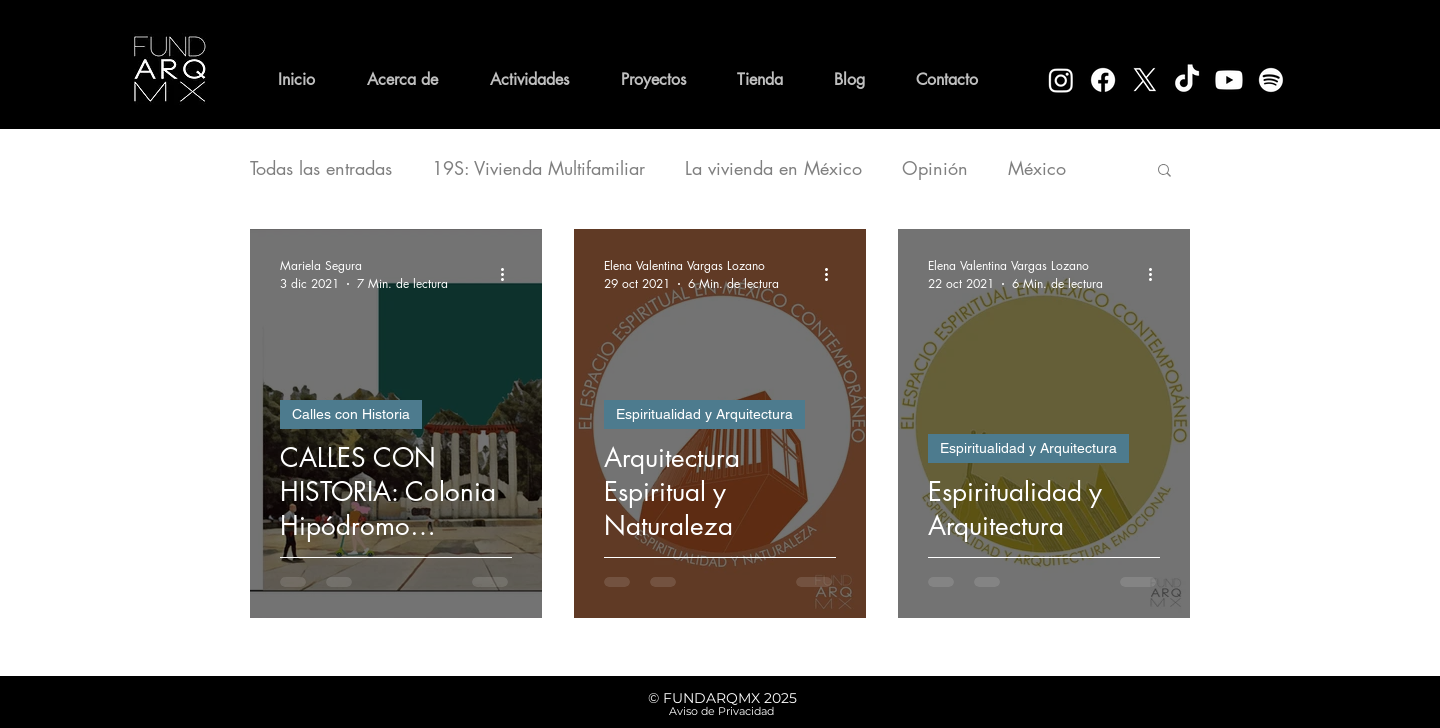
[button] (1164, 171)
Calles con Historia (351, 414)
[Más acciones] (509, 274)
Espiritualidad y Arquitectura (704, 414)
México (1037, 168)
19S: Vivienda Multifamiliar (538, 168)
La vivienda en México (773, 168)
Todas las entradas (321, 168)
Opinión (935, 168)
